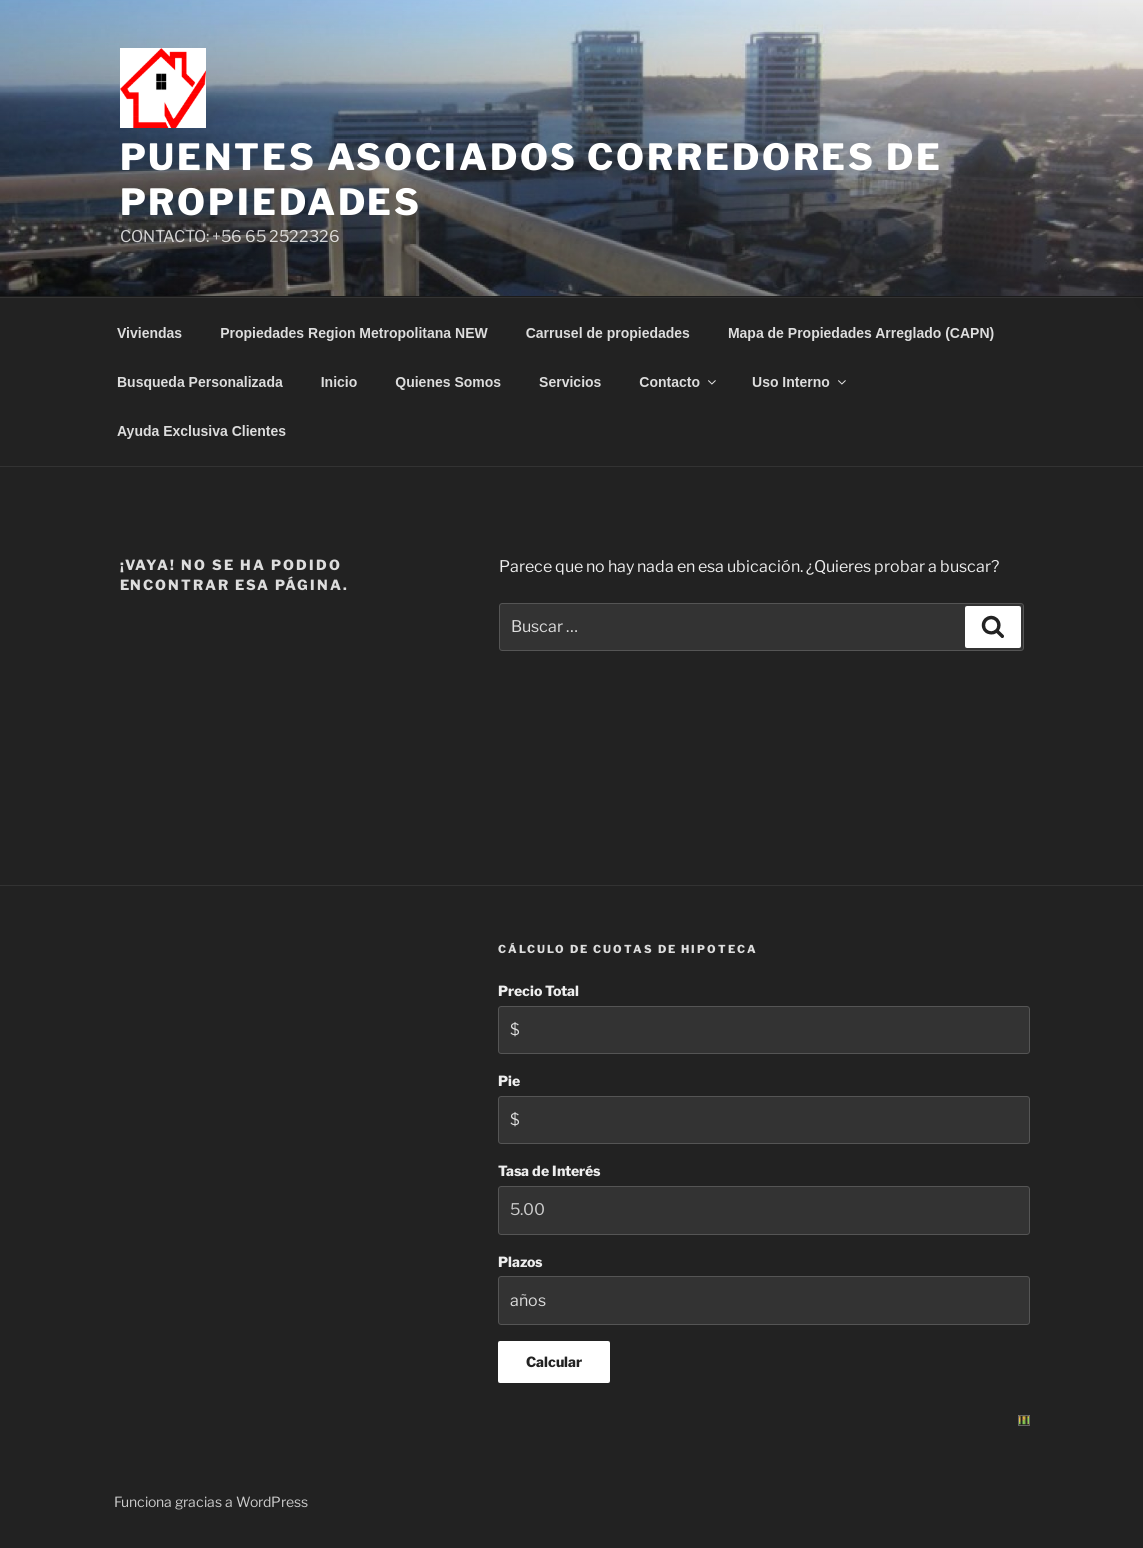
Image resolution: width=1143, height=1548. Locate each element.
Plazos (520, 1261)
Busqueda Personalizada (200, 382)
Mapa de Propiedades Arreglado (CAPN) (861, 333)
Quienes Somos (448, 382)
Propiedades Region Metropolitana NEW (354, 333)
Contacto (679, 382)
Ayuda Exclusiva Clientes (201, 431)
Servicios (570, 382)
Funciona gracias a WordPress (211, 1501)
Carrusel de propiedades (608, 333)
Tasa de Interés (549, 1170)
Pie (509, 1080)
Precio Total (538, 990)
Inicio (339, 382)
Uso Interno (800, 382)
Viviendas (149, 333)
